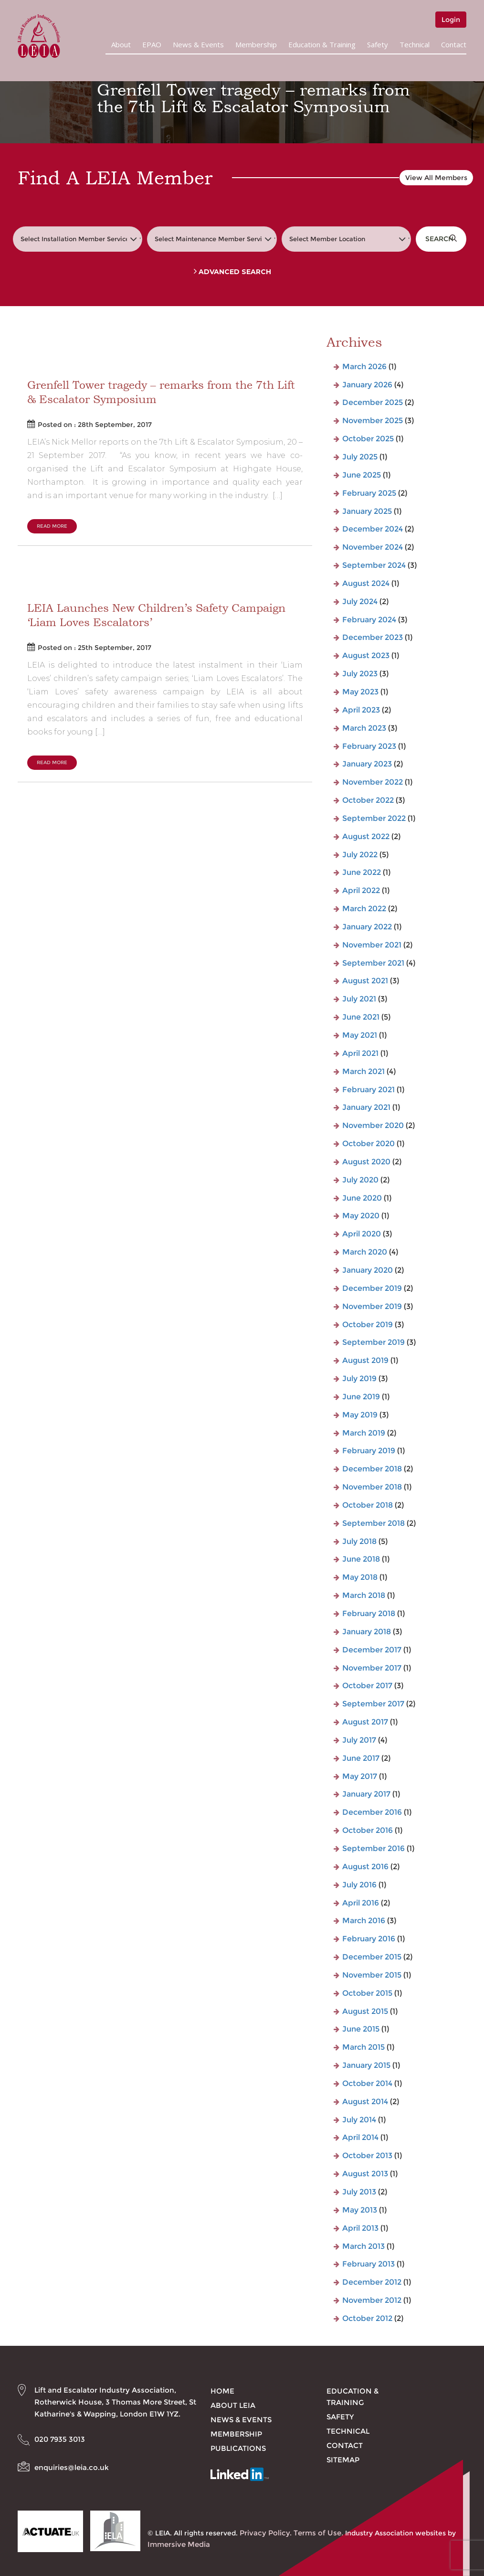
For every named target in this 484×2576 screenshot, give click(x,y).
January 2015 (366, 2065)
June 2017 (360, 1758)
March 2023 (364, 728)
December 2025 (372, 402)
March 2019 (363, 1432)
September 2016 (373, 1848)
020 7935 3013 (59, 2439)
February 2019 (368, 1450)
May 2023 (360, 691)
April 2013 (360, 2228)
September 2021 (373, 963)
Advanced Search (232, 271)
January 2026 (367, 384)
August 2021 (365, 980)
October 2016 (367, 1830)
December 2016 (372, 1812)
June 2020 (362, 1198)
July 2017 (359, 1740)
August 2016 (365, 1866)
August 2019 (365, 1360)
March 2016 (363, 1920)
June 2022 (361, 872)
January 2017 (366, 1794)
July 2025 (360, 456)
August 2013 (365, 2173)
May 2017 (359, 1776)
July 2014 (359, 2119)
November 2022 (372, 782)
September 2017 (373, 1703)
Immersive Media (178, 2544)
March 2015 (363, 2047)
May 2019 (360, 1414)
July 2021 (359, 998)
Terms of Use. (318, 2532)
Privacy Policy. (266, 2532)
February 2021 (368, 1089)
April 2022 (361, 890)
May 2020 (360, 1215)
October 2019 (367, 1324)
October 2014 (367, 2083)
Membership (256, 44)
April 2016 (360, 1902)
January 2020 (367, 1270)
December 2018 (372, 1468)
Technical (415, 44)
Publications (238, 2448)
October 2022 (368, 800)
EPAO (151, 44)
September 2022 (374, 818)
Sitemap (342, 2459)
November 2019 (372, 1306)
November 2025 (372, 420)
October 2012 (367, 2318)
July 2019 (359, 1378)
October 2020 (368, 1143)
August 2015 (365, 2011)
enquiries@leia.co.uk (71, 2467)
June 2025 (361, 474)
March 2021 (363, 1071)
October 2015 (367, 1993)
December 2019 (372, 1288)
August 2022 (365, 836)
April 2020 (361, 1233)
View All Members (436, 177)
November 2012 (371, 2300)
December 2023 (372, 637)
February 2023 (369, 746)
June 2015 (360, 2028)
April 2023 (361, 709)
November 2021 (371, 944)
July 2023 (360, 673)
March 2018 (363, 1595)
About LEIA (232, 2405)
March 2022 (364, 908)
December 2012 (371, 2282)
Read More (52, 526)
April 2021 (360, 1053)
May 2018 (360, 1577)
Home (222, 2390)
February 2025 (369, 493)
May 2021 (359, 1035)
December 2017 (371, 1649)
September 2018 (373, 1523)
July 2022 (360, 854)
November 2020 (373, 1125)
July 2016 (359, 1884)
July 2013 (359, 2191)
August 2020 (366, 1161)
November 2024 (372, 547)
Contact (453, 44)
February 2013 (368, 2263)
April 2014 (360, 2137)
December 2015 (371, 1956)
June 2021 (360, 1017)
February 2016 (368, 1938)
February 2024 (369, 619)
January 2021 (366, 1107)
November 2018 (372, 1486)
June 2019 (361, 1396)
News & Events (198, 44)
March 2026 (364, 366)
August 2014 (365, 2101)
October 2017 (367, 1685)
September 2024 (374, 565)
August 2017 (365, 1721)
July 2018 (359, 1541)
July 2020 (360, 1179)
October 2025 (368, 438)
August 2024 (365, 583)
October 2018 (367, 1505)
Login (451, 19)
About (121, 44)
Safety (377, 44)
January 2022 (367, 926)
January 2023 (367, 763)
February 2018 (368, 1613)
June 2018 (361, 1559)
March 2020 (364, 1251)
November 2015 (371, 1975)
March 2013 (363, 2246)
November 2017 (371, 1667)
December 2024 (372, 528)
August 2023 (365, 655)
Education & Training (322, 44)
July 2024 (360, 601)
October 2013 (367, 2155)
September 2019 (373, 1342)
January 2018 (366, 1631)
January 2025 (367, 511)
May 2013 (359, 2209)
